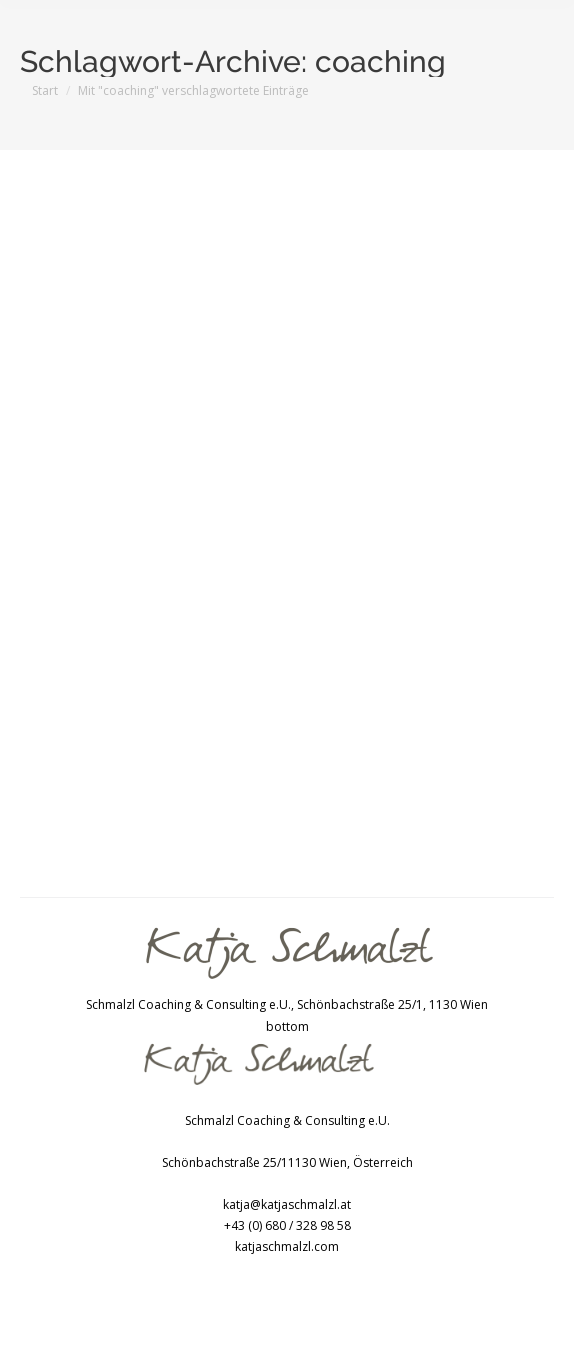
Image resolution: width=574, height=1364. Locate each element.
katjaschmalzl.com (287, 1246)
